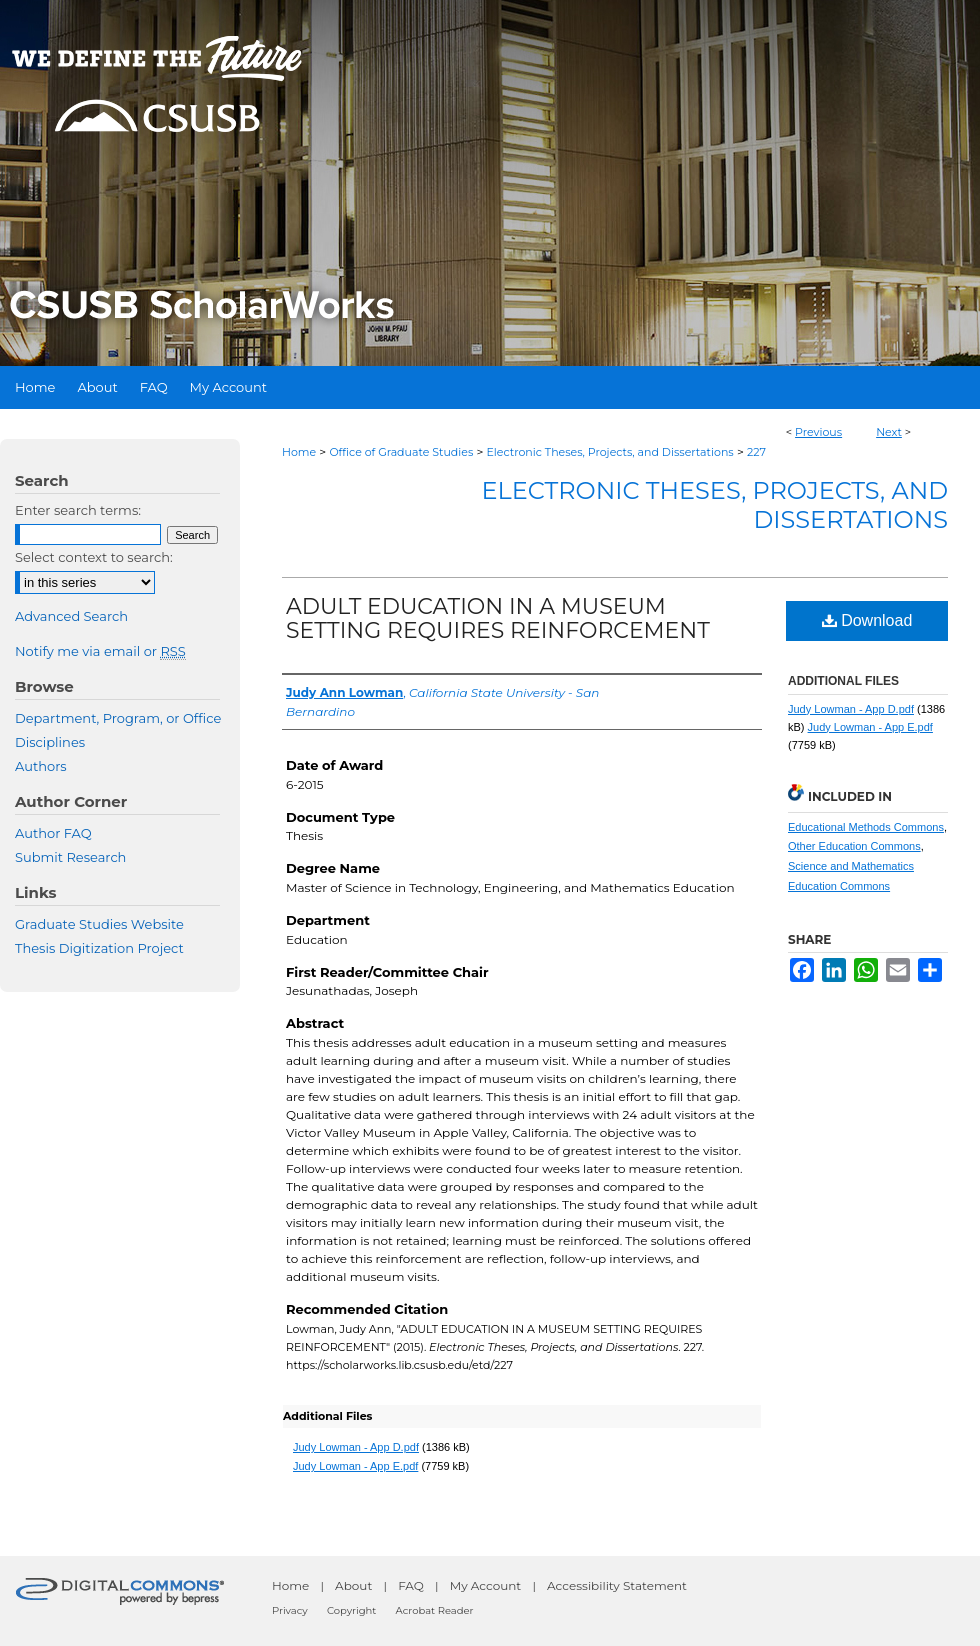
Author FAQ (53, 833)
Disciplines (50, 742)
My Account (486, 1585)
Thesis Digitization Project (99, 948)
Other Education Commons (854, 846)
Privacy (290, 1610)
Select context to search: (94, 557)
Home (299, 452)
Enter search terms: (78, 510)
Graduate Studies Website (99, 924)
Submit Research (70, 857)
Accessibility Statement (617, 1585)
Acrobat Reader (435, 1610)
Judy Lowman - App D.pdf (356, 1447)
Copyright (351, 1610)
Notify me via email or (100, 651)
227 (756, 452)
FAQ (411, 1585)
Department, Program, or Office (118, 718)
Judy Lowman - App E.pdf (355, 1466)
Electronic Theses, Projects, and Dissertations (610, 452)
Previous (818, 432)
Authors (41, 766)
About (353, 1585)
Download (867, 620)
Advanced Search (71, 616)
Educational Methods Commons (866, 827)
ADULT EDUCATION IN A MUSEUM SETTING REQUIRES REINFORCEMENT (498, 618)
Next (889, 432)
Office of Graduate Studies (401, 452)
